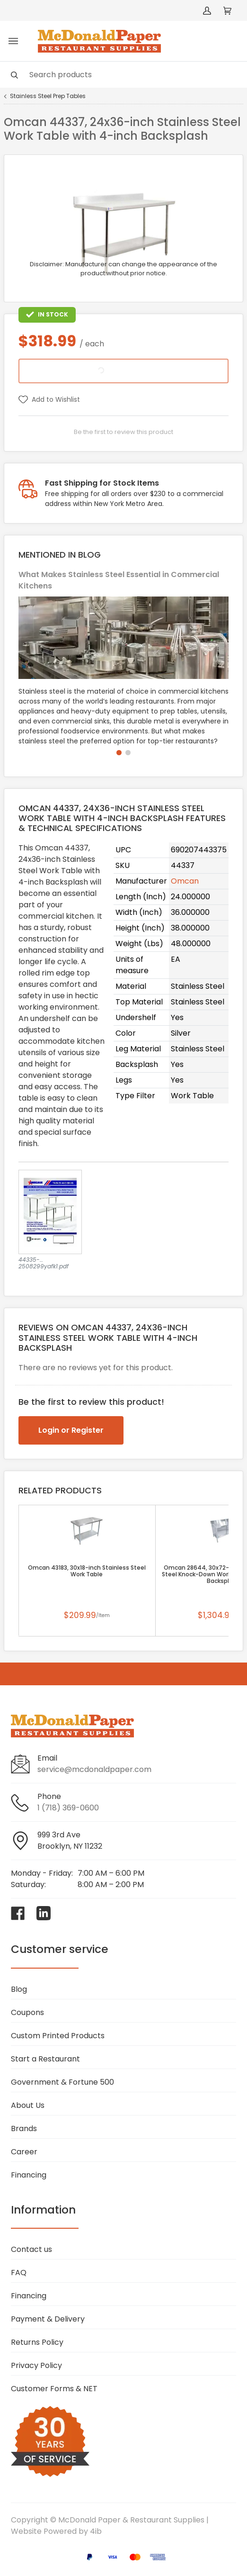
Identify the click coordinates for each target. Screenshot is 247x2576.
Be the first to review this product (123, 431)
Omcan (185, 881)
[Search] (123, 75)
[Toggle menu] (13, 41)
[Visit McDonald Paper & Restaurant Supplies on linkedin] (43, 1913)
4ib (96, 2531)
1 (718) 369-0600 (68, 1807)
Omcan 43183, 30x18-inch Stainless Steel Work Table (87, 1571)
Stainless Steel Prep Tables (48, 96)
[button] (119, 752)
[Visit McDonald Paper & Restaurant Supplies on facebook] (18, 1913)
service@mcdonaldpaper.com (94, 1769)
